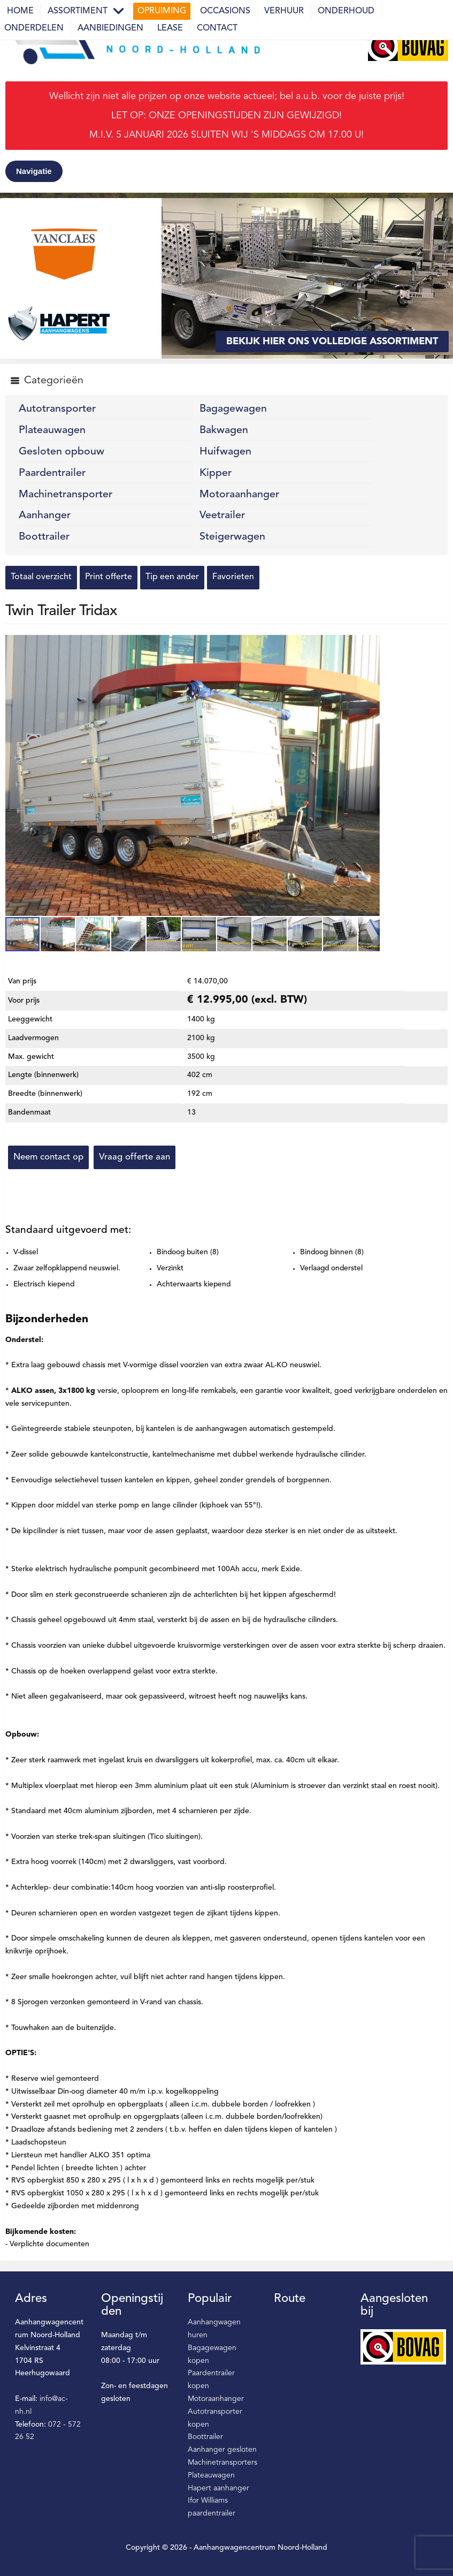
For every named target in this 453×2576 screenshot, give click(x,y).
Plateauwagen (52, 430)
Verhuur (284, 11)
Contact (217, 28)
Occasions (225, 11)
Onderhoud (346, 11)
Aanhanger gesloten (222, 2449)
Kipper (215, 473)
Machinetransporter (65, 494)
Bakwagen (223, 430)
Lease (170, 28)
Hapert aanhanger (218, 2488)
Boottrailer (44, 537)
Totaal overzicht (41, 577)
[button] (370, 644)
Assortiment (78, 11)
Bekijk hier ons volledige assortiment (332, 341)
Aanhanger (45, 515)
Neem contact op (48, 1157)
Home (20, 11)
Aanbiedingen (110, 28)
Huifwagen (225, 451)
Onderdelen (34, 28)
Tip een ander (172, 577)
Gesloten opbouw (61, 451)
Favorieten (233, 577)
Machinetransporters (222, 2462)
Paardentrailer (52, 473)
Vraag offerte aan (134, 1157)
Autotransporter (57, 409)
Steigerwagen (232, 537)
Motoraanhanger (239, 494)
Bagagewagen (233, 409)
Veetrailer (222, 515)
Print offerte (108, 577)
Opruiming (161, 11)
